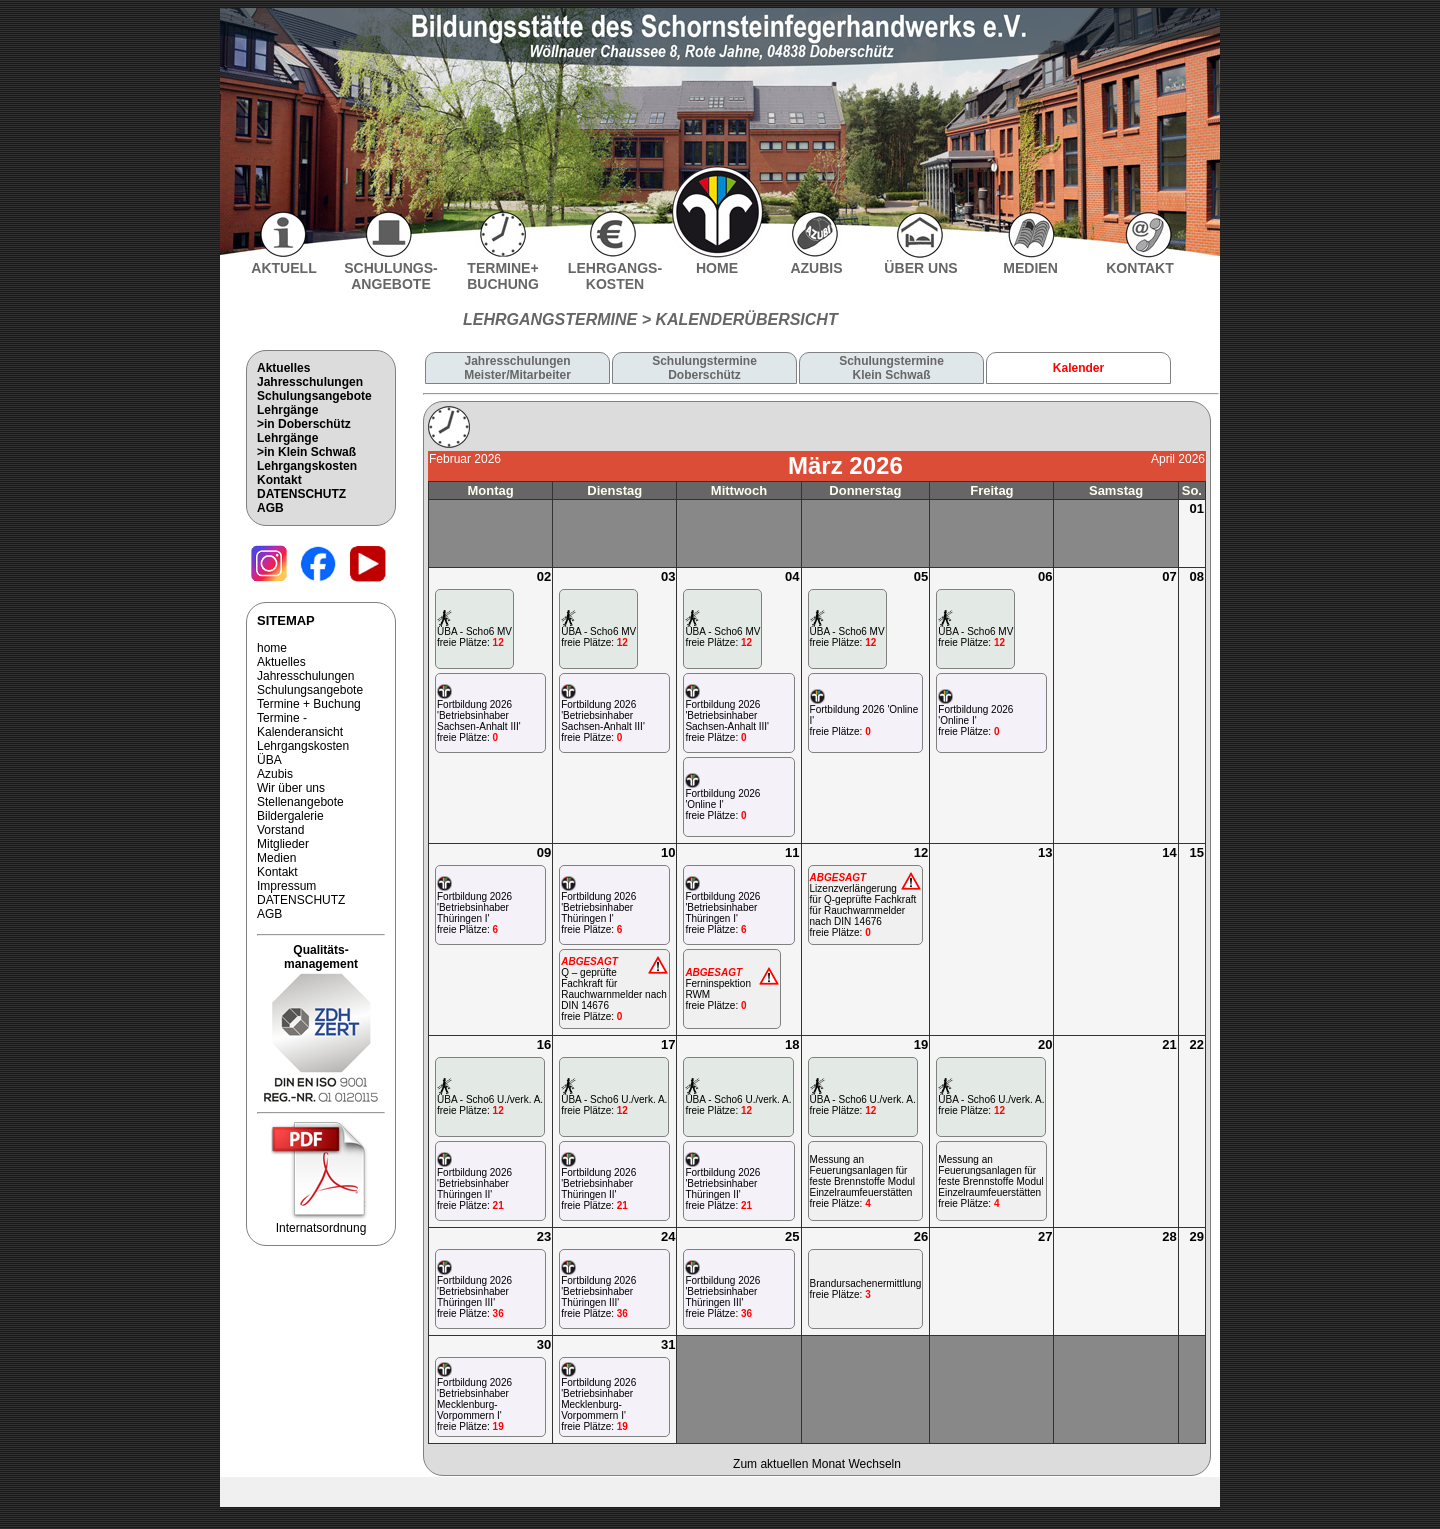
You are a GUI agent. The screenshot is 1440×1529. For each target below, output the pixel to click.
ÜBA (269, 760)
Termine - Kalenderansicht (300, 725)
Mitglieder (283, 844)
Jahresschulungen (310, 382)
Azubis (275, 774)
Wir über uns (291, 788)
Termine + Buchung (309, 704)
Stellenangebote (300, 802)
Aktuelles (283, 368)
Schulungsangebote (314, 396)
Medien (276, 858)
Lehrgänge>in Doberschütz (304, 417)
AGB (270, 508)
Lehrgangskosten (307, 466)
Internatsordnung (321, 1222)
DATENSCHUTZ (301, 494)
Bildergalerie (290, 816)
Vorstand (280, 830)
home (272, 648)
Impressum (286, 886)
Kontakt (279, 480)
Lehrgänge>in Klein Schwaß (306, 445)
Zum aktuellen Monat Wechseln (817, 1464)
